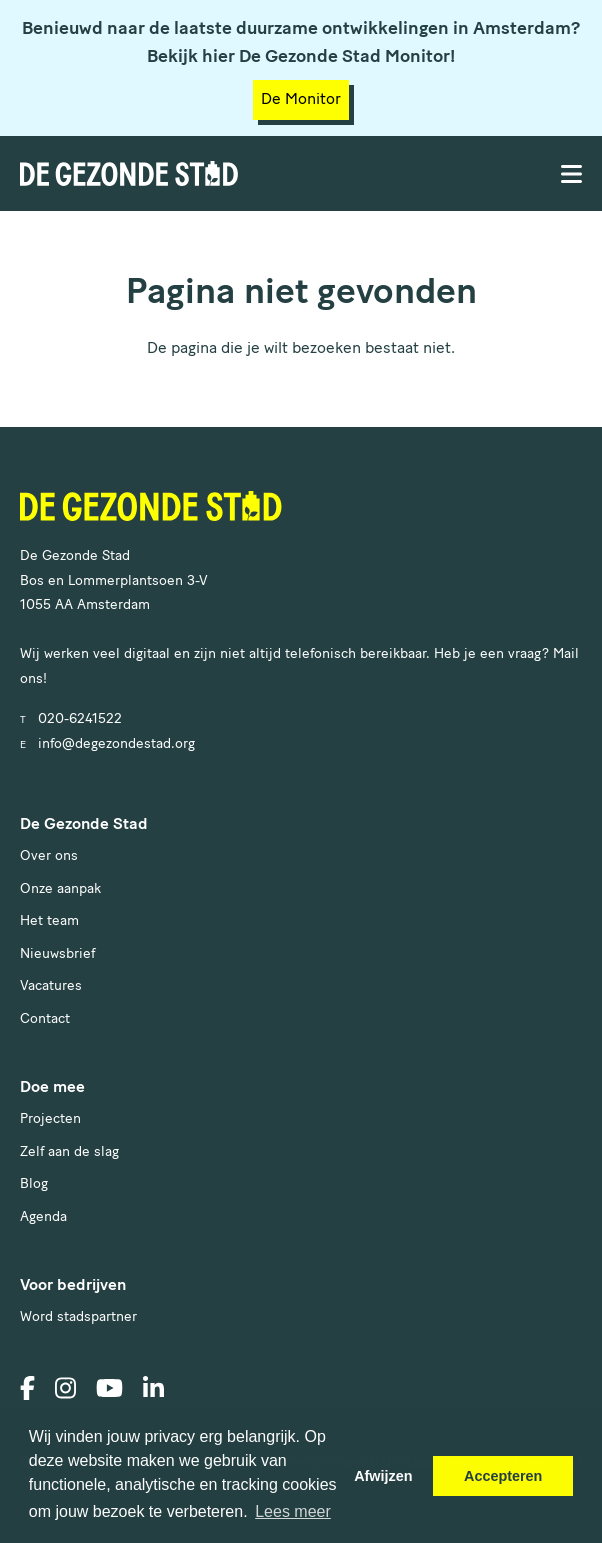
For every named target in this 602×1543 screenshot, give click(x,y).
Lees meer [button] (293, 1511)
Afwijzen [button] (383, 1476)
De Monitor (301, 100)
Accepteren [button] (503, 1476)
